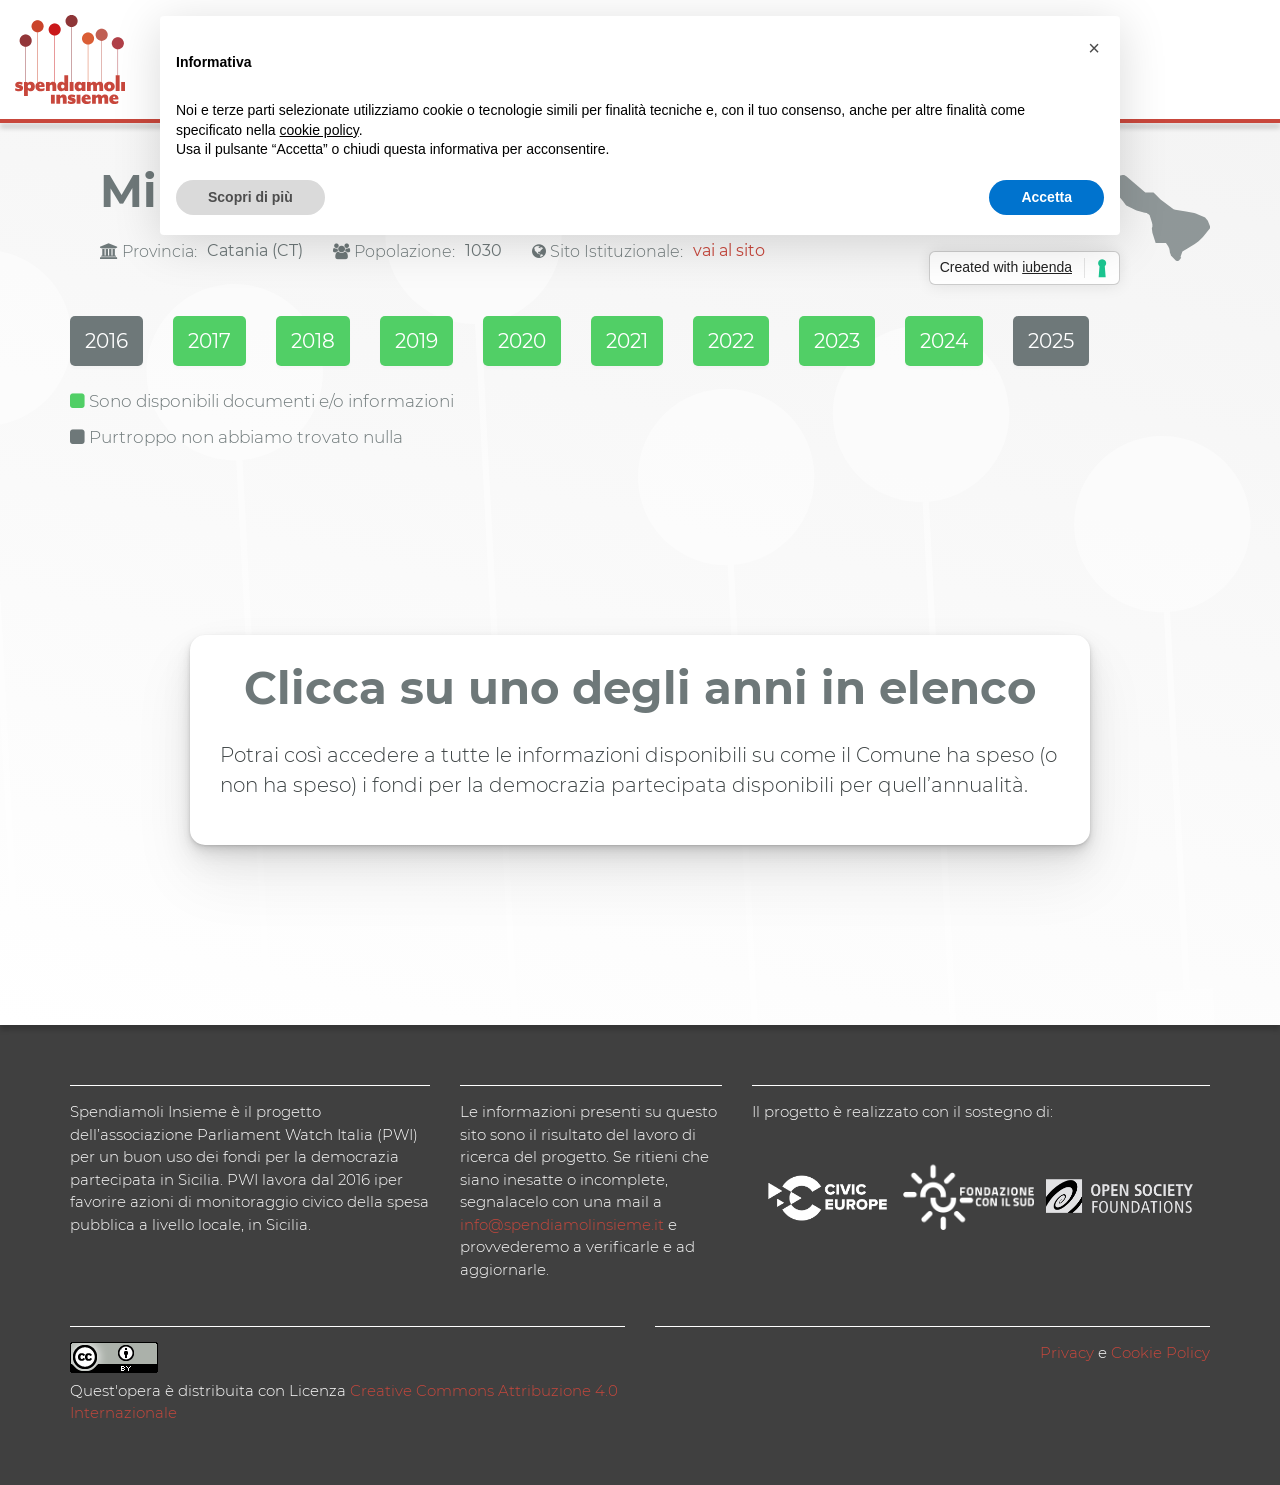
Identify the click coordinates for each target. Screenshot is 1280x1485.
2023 (837, 341)
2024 (944, 341)
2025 (1051, 341)
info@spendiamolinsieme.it (562, 1224)
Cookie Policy (1160, 1352)
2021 (627, 341)
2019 (416, 341)
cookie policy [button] (319, 130)
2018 (313, 341)
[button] (1094, 48)
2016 (106, 341)
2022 (731, 341)
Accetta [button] (1046, 197)
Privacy (1067, 1352)
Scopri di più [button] (250, 197)
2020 (522, 341)
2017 (209, 341)
